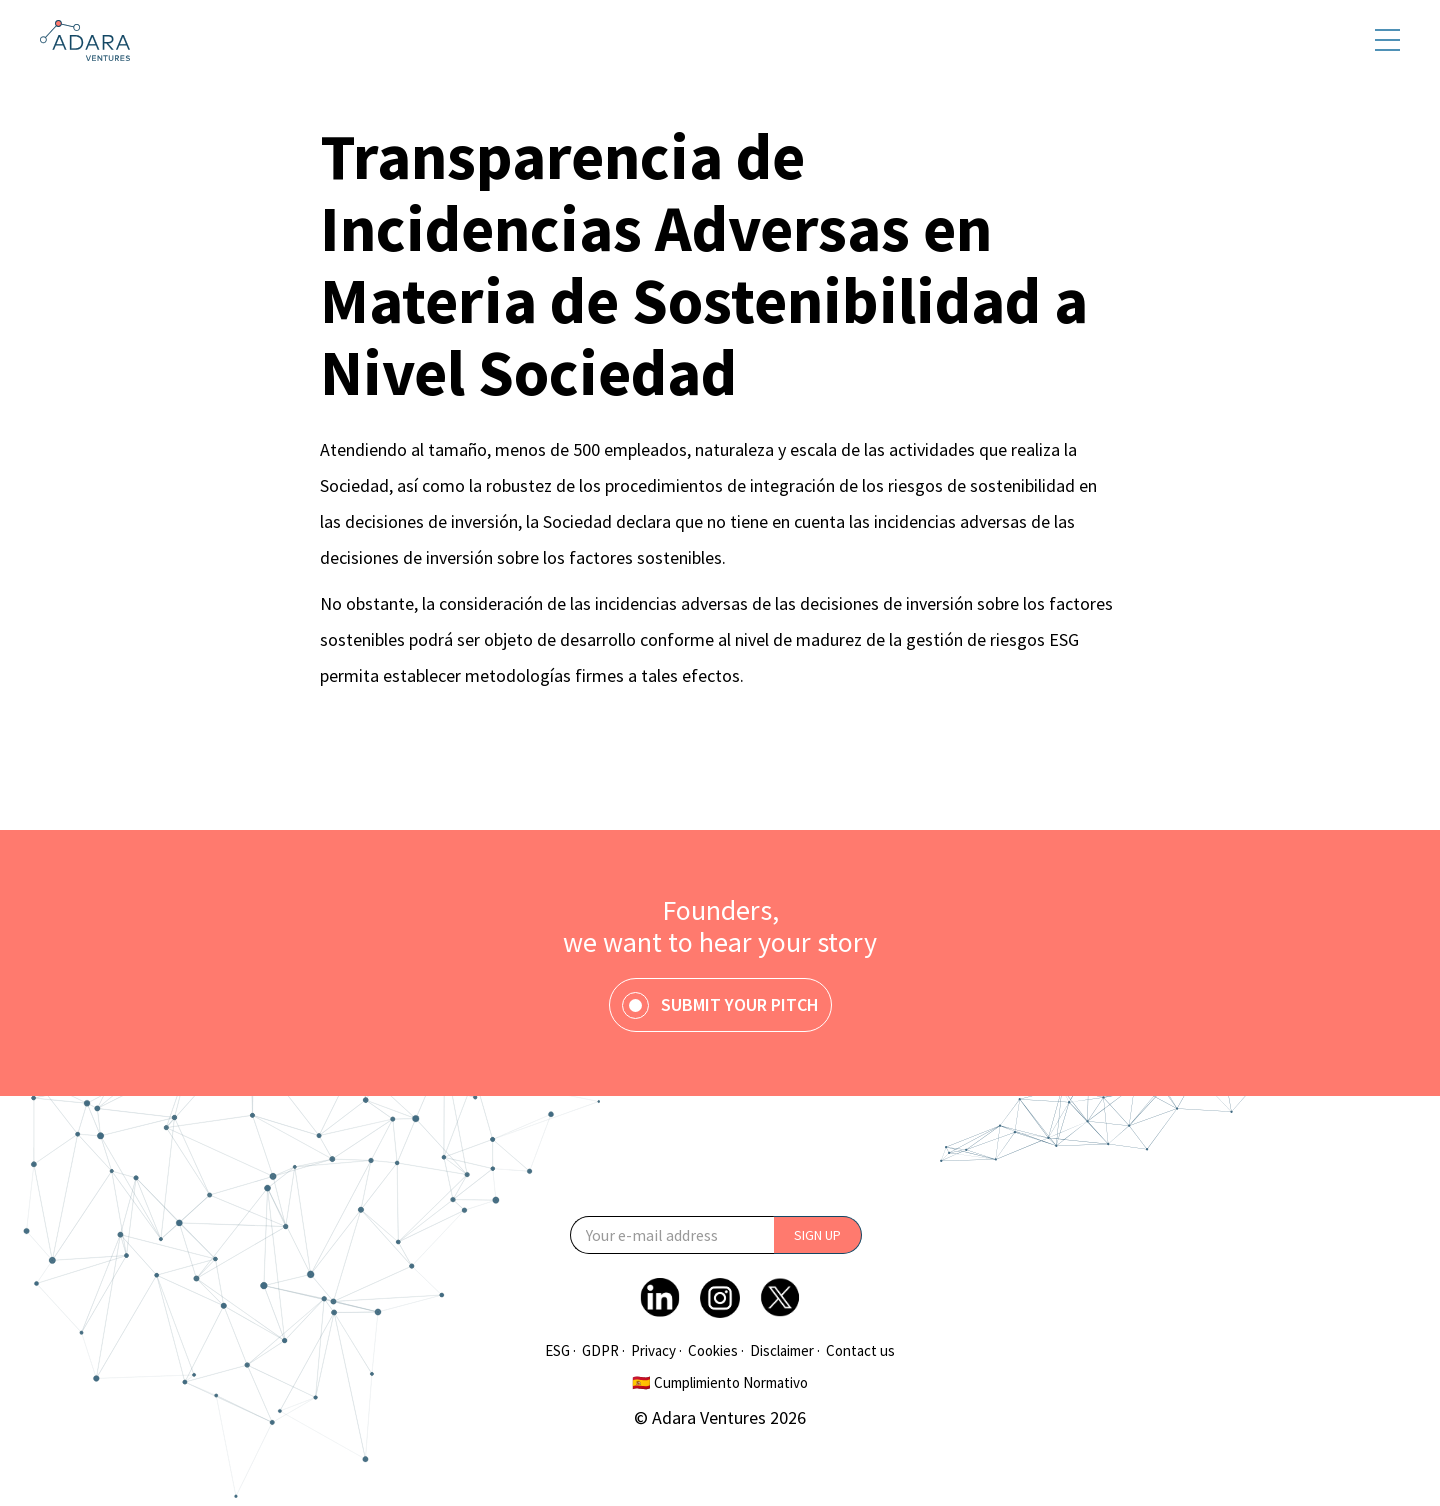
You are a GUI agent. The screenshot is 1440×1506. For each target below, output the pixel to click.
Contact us (860, 1351)
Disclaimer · (785, 1351)
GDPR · (603, 1351)
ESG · (560, 1351)
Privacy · (656, 1351)
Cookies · (716, 1351)
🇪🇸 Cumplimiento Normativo (720, 1382)
